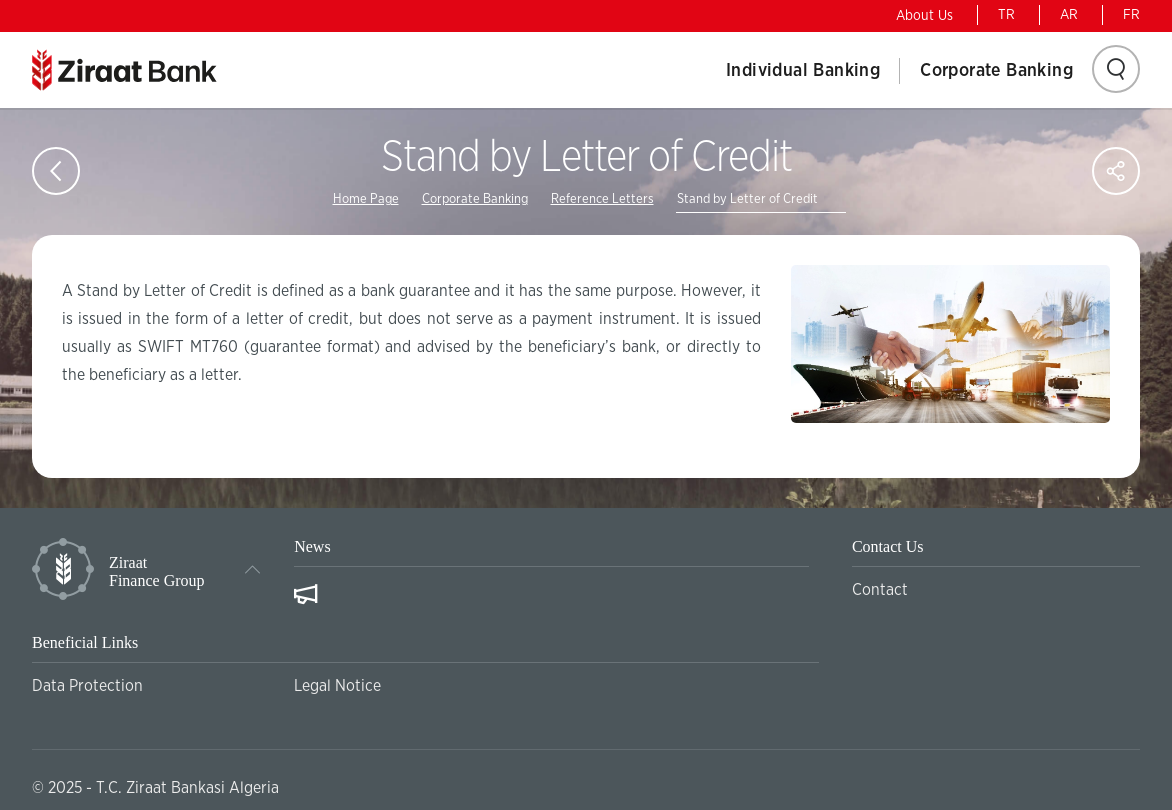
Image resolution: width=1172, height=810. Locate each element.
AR (1069, 15)
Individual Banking (803, 71)
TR (1006, 15)
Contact (880, 590)
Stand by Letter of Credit (747, 199)
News (312, 546)
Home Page (366, 199)
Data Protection (87, 686)
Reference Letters (602, 199)
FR (1131, 15)
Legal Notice (337, 686)
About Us (924, 16)
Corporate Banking (996, 71)
